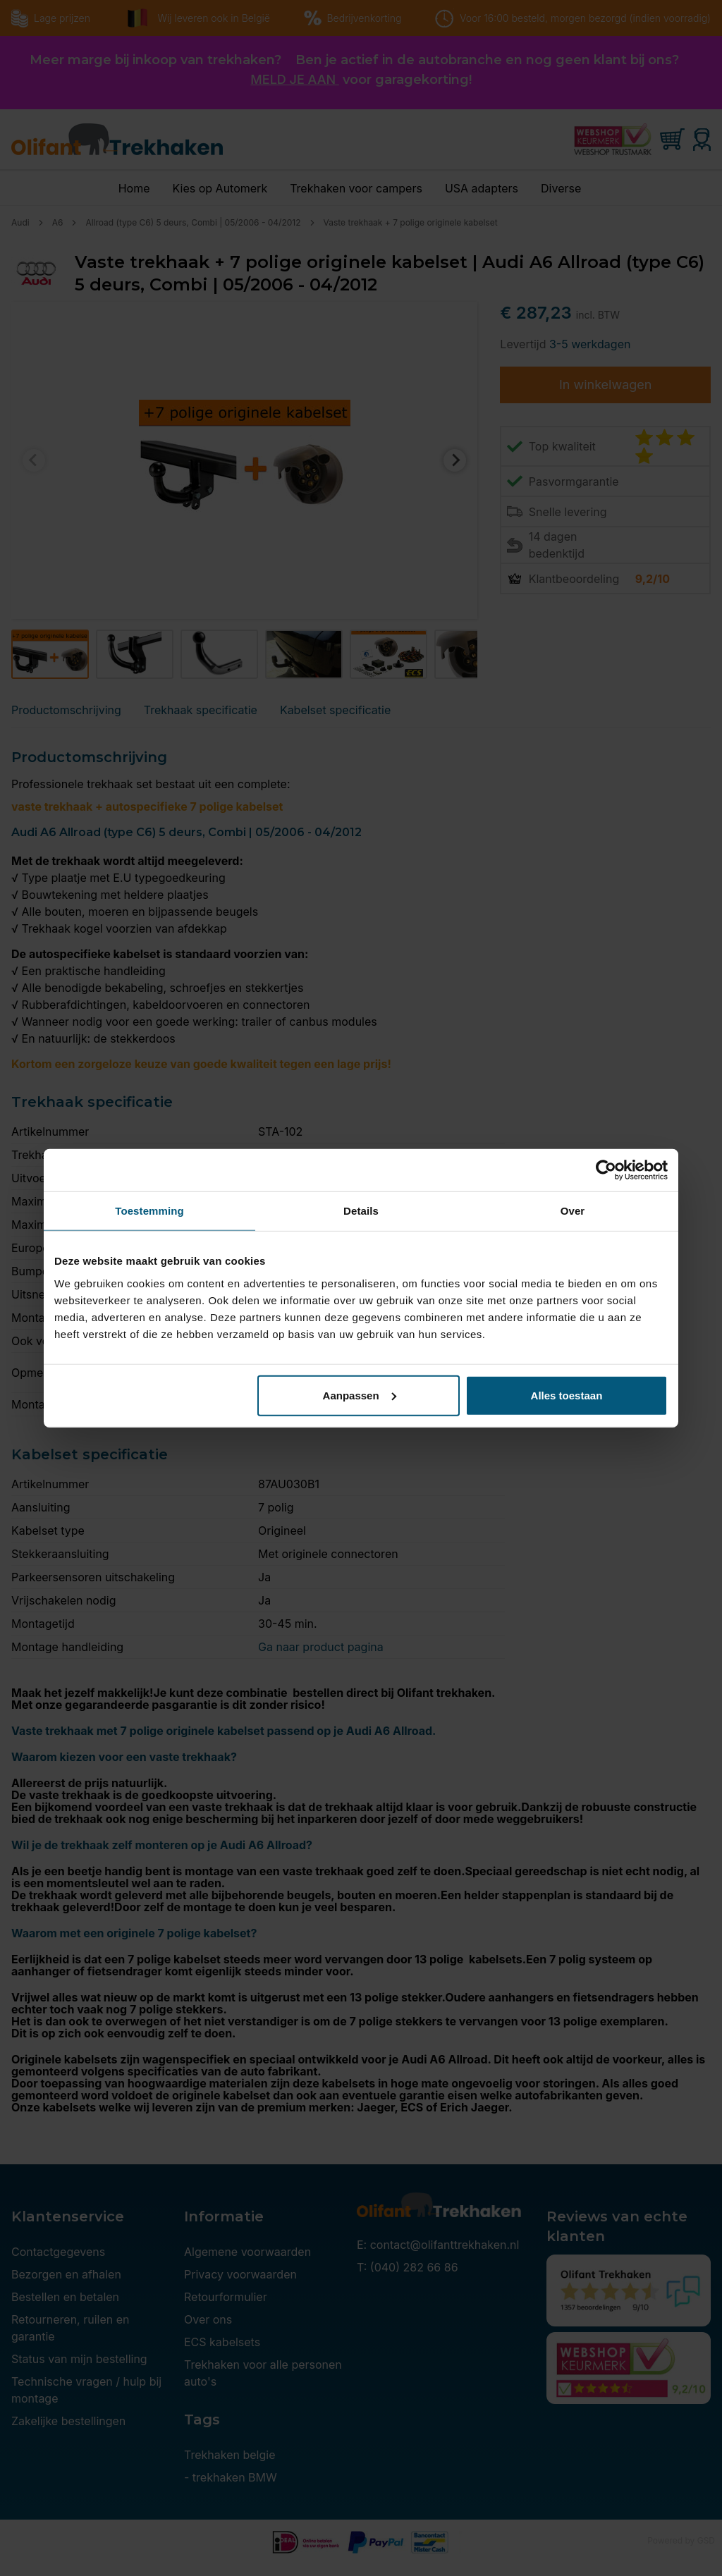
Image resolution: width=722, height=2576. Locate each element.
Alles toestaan (567, 1395)
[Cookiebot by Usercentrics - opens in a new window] (606, 1170)
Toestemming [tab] (149, 1211)
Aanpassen (359, 1395)
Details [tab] (361, 1211)
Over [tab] (573, 1211)
